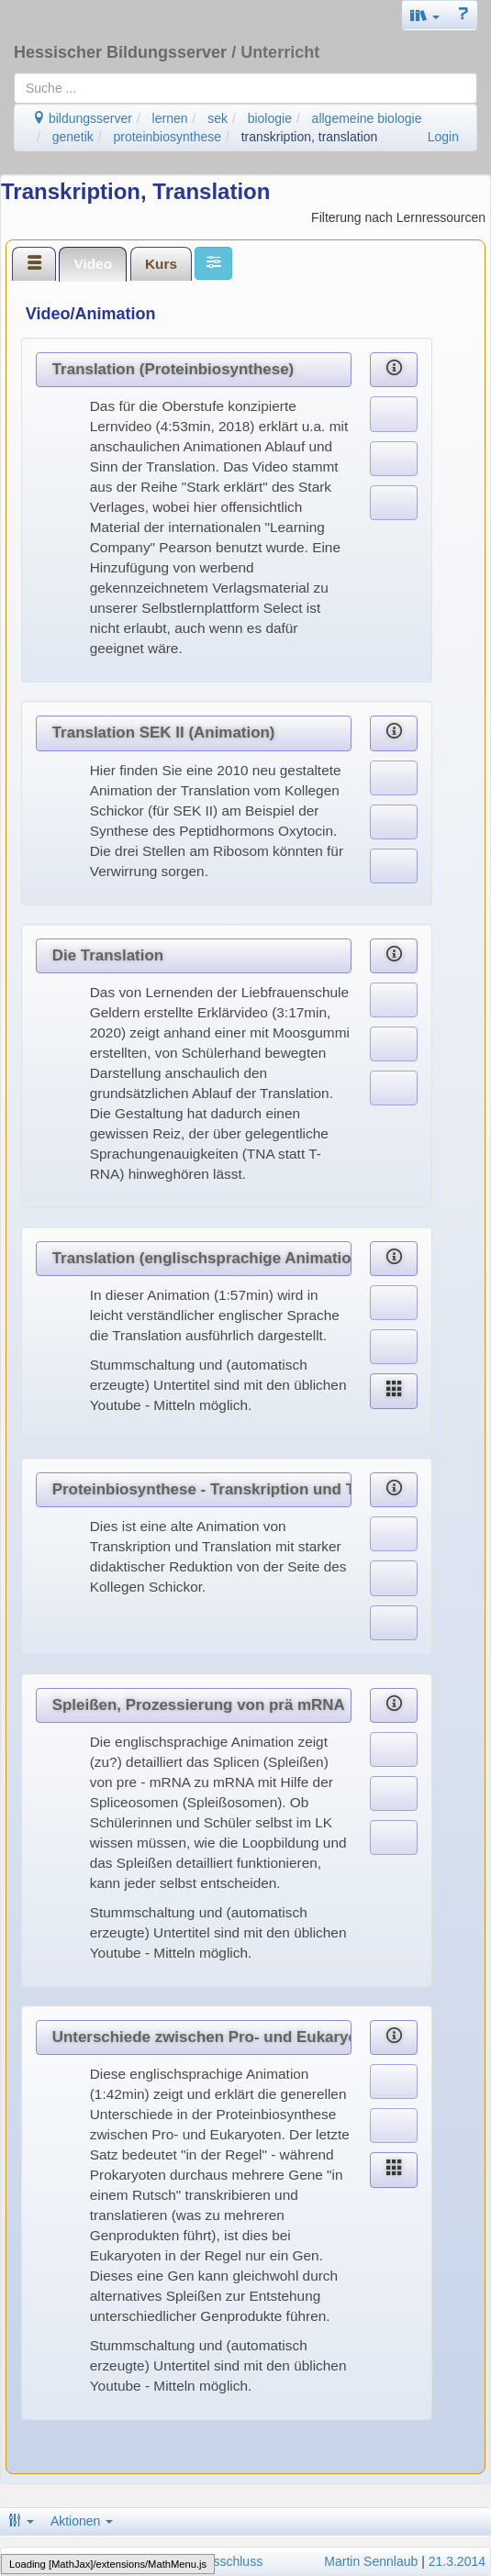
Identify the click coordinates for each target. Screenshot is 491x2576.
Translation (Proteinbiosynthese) (173, 369)
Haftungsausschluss (205, 2561)
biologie (270, 118)
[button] (425, 15)
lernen (170, 118)
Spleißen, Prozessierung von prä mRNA (198, 1705)
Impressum (37, 2561)
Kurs (161, 264)
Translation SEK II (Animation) (163, 732)
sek (217, 118)
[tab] (34, 263)
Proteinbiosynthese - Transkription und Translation (202, 1489)
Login (443, 136)
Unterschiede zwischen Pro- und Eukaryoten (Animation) (202, 2037)
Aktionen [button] (81, 2521)
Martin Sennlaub (371, 2561)
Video (92, 264)
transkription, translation (309, 136)
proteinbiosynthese (168, 136)
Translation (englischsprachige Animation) (202, 1258)
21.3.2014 (457, 2561)
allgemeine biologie (367, 118)
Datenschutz (108, 2561)
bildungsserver (82, 118)
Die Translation (107, 955)
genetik (73, 136)
